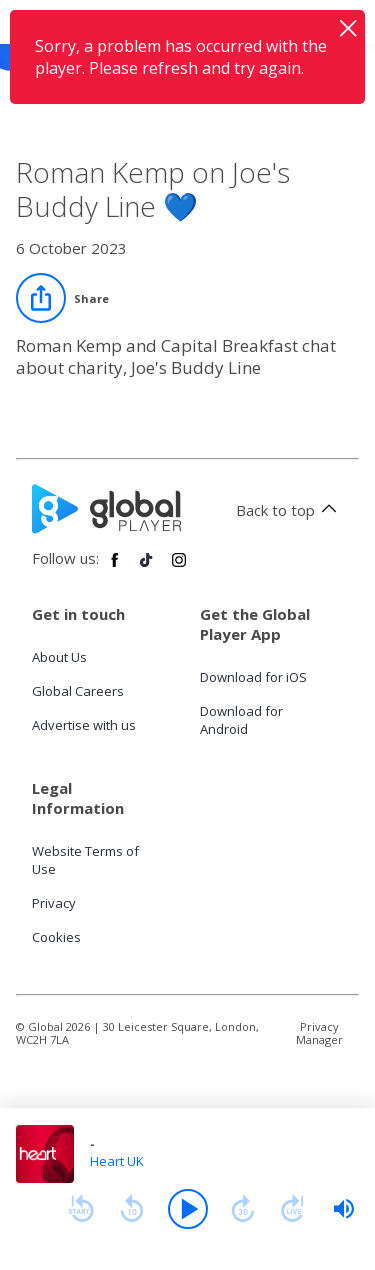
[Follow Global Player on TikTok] (147, 568)
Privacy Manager (319, 1033)
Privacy (54, 903)
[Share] (62, 298)
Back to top (289, 510)
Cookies (56, 937)
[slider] (344, 1209)
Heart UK (117, 1161)
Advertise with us (84, 725)
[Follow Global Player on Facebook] (115, 568)
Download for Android (241, 720)
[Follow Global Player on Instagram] (179, 568)
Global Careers (78, 691)
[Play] (188, 1209)
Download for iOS (253, 677)
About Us (59, 657)
